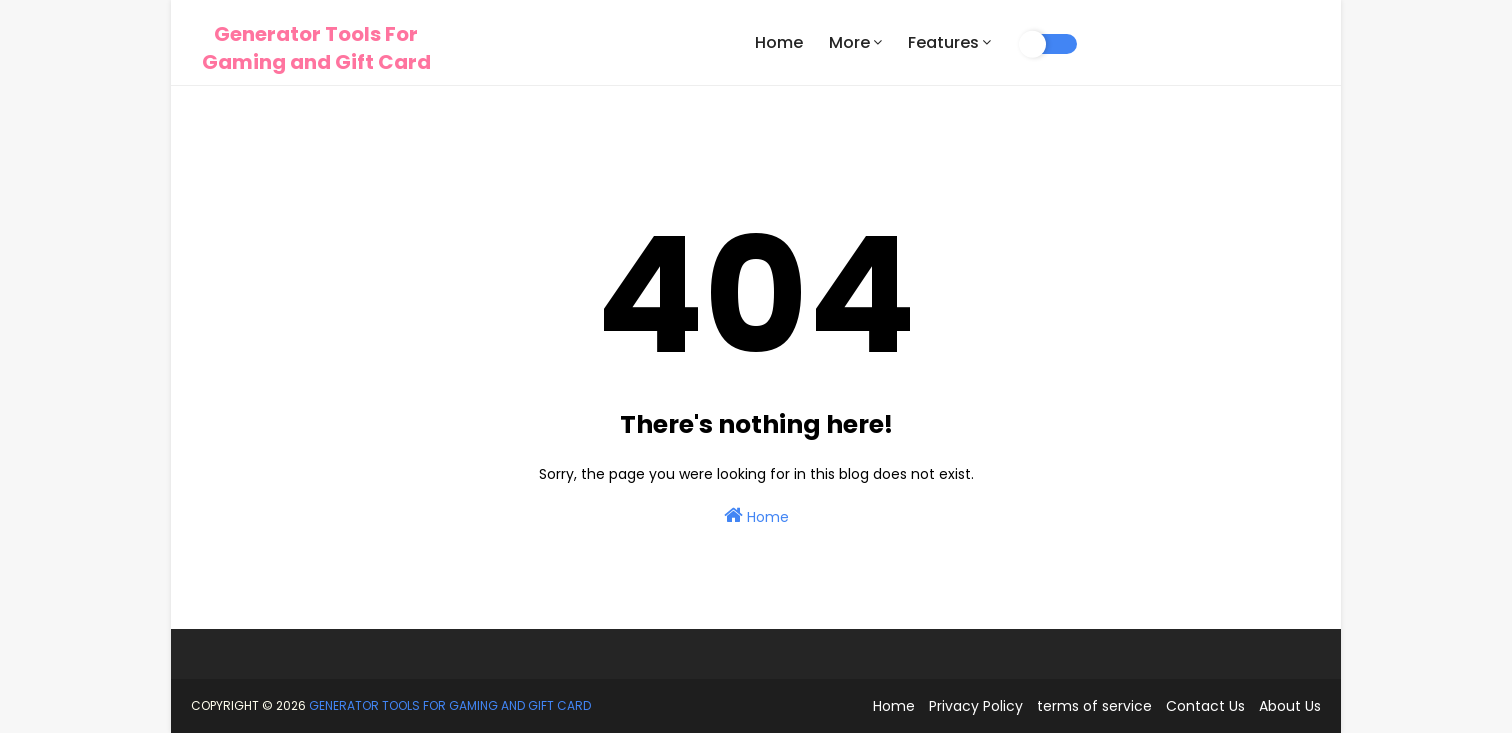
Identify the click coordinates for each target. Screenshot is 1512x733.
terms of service (1094, 706)
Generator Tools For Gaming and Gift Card (316, 48)
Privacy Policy (976, 706)
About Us (1290, 706)
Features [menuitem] (943, 42)
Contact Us (1205, 706)
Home (756, 516)
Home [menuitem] (779, 42)
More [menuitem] (849, 42)
